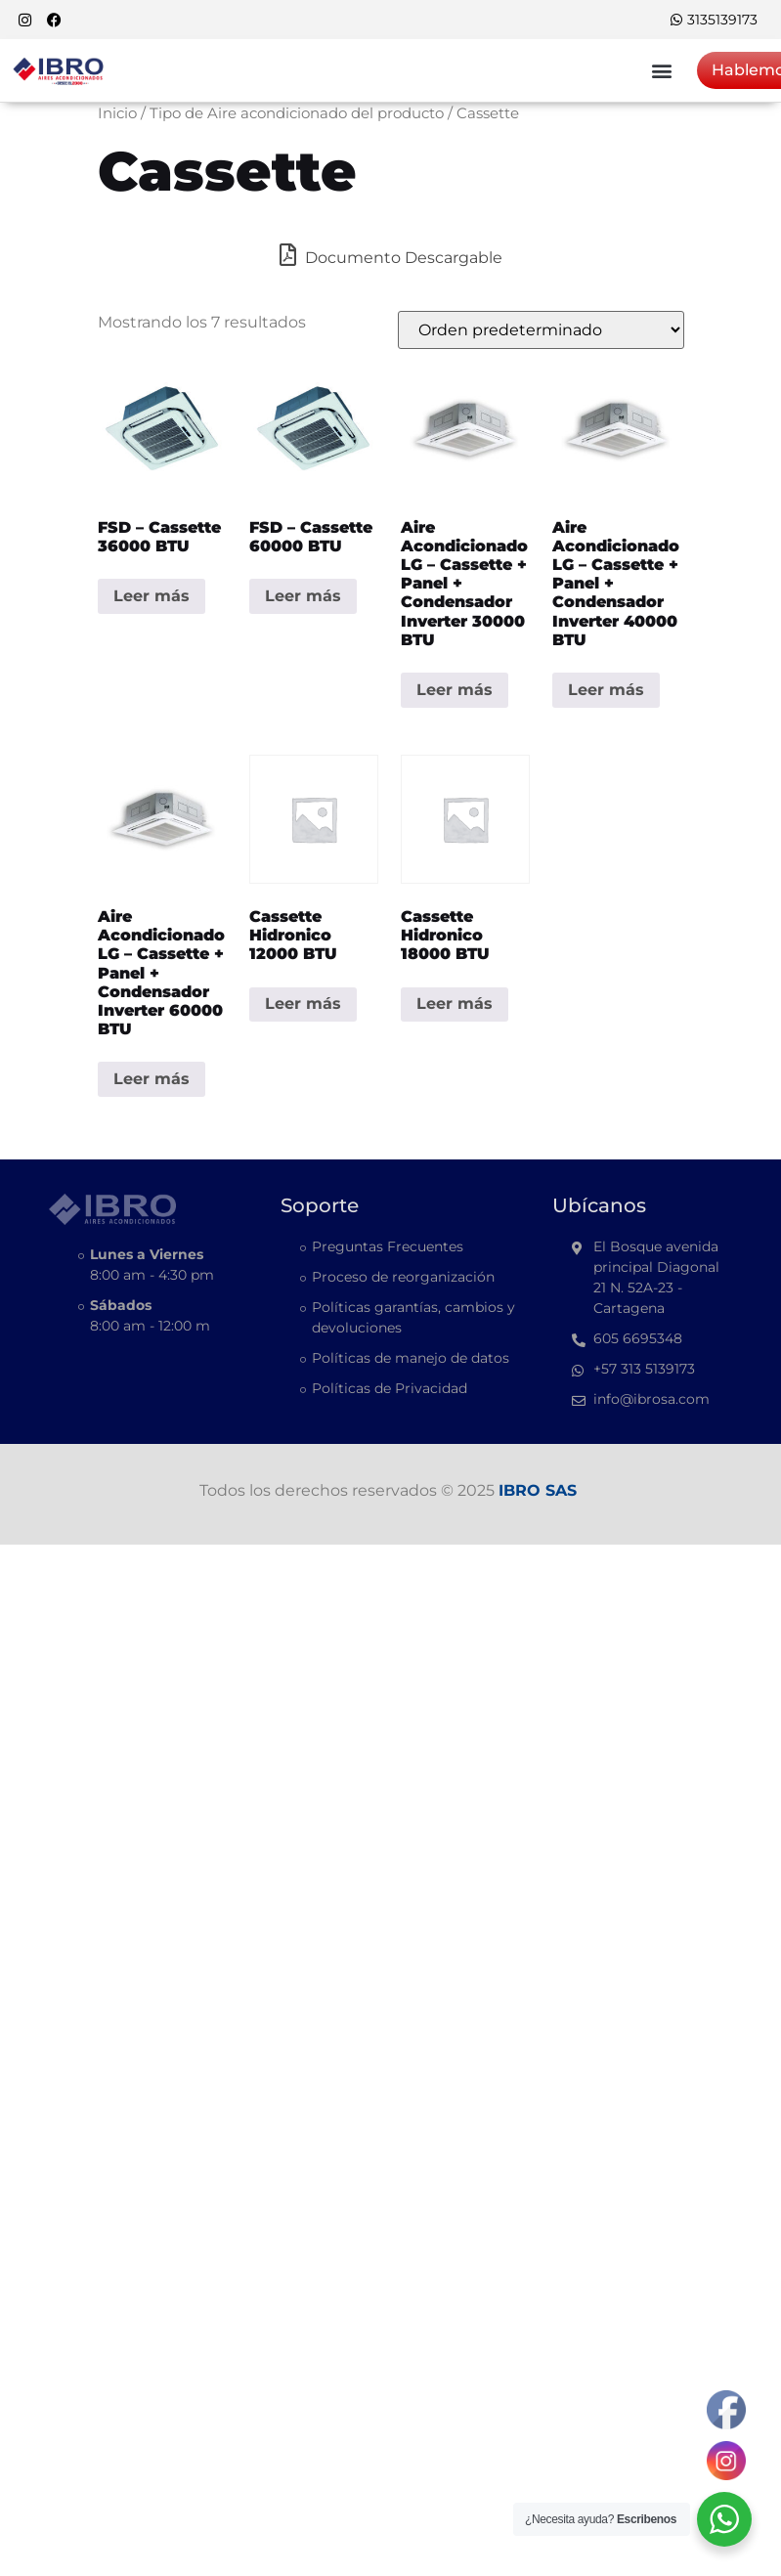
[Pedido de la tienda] (541, 330)
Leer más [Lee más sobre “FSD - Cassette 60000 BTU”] (303, 596)
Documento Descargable (391, 255)
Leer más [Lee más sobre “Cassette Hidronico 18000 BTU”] (454, 1003)
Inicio (117, 113)
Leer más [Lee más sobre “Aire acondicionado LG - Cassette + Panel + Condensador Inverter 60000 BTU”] (151, 1079)
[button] (661, 70)
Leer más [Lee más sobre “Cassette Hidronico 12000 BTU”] (303, 1003)
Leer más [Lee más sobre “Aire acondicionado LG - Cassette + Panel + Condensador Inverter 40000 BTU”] (606, 689)
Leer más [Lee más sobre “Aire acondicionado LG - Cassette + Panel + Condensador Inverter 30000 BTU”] (454, 689)
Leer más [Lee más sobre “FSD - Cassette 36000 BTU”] (151, 596)
